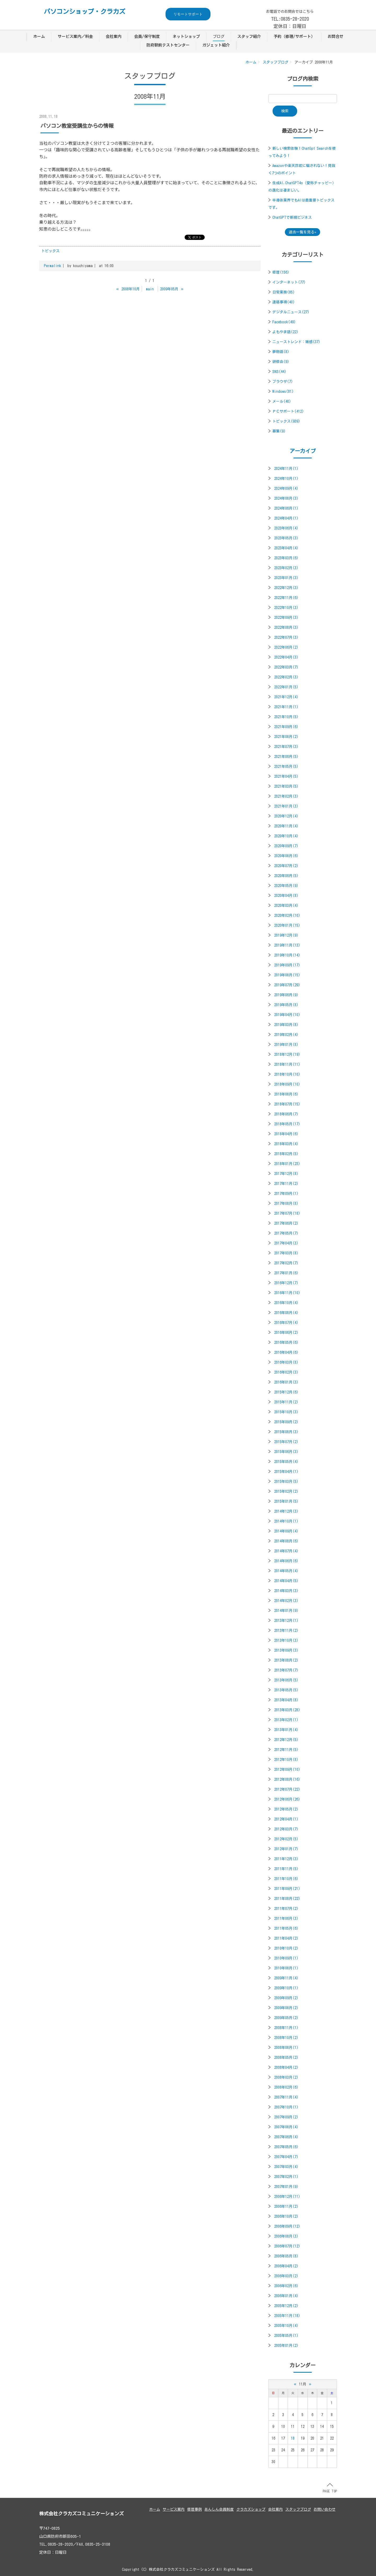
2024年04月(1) (286, 518)
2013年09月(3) (286, 1650)
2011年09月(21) (287, 1889)
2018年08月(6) (286, 1094)
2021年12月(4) (286, 697)
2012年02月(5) (286, 1839)
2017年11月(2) (286, 1183)
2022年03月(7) (286, 667)
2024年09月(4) (286, 488)
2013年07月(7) (286, 1670)
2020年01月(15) (287, 925)
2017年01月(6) (286, 1273)
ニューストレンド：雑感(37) (296, 342)
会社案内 (113, 36)
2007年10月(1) (286, 2107)
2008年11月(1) (286, 2028)
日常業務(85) (283, 292)
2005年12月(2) (286, 2306)
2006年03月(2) (286, 2276)
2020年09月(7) (286, 846)
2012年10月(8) (286, 1759)
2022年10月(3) (286, 607)
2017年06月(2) (286, 1223)
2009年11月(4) (286, 1978)
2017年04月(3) (286, 1243)
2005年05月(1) (286, 2335)
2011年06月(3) (286, 1918)
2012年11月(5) (286, 1749)
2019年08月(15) (287, 975)
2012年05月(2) (286, 1809)
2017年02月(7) (286, 1263)
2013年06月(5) (286, 1680)
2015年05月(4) (286, 1461)
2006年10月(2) (286, 2216)
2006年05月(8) (286, 2256)
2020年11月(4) (286, 826)
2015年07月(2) (286, 1442)
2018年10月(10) (287, 1074)
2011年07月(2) (286, 1908)
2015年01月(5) (286, 1501)
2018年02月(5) (286, 1154)
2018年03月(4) (286, 1144)
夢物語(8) (280, 352)
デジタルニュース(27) (290, 312)
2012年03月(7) (286, 1829)
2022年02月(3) (286, 677)
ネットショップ (186, 36)
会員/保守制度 (147, 36)
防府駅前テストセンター (168, 45)
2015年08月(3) (286, 1432)
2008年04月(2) (286, 2067)
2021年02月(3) (286, 796)
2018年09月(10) (287, 1084)
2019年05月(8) (286, 1005)
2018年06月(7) (286, 1114)
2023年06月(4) (286, 528)
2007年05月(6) (286, 2147)
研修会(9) (280, 362)
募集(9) (279, 431)
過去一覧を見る (301, 232)
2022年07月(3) (286, 637)
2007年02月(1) (286, 2177)
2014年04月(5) (286, 1581)
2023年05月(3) (286, 538)
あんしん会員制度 (219, 2509)
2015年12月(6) (286, 1392)
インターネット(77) (289, 282)
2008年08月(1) (286, 2047)
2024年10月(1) (286, 478)
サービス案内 (174, 2509)
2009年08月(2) (286, 2008)
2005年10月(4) (286, 2325)
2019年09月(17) (287, 965)
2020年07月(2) (286, 866)
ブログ (219, 36)
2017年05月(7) (286, 1233)
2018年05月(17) (287, 1124)
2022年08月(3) (286, 627)
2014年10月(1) (286, 1521)
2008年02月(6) (286, 2087)
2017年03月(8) (286, 1253)
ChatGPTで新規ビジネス (292, 217)
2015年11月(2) (286, 1402)
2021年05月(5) (286, 766)
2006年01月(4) (286, 2296)
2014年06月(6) (286, 1561)
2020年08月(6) (286, 856)
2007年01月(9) (286, 2186)
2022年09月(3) (286, 617)
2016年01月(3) (286, 1382)
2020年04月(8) (286, 895)
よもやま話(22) (285, 332)
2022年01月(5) (286, 687)
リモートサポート (188, 14)
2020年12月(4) (286, 816)
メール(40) (281, 401)
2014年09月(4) (286, 1531)
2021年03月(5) (286, 786)
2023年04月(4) (286, 548)
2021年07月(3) (286, 746)
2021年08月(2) (286, 737)
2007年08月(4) (286, 2127)
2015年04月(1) (286, 1471)
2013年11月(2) (286, 1630)
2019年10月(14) (287, 955)
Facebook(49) (284, 322)
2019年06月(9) (286, 995)
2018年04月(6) (286, 1134)
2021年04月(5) (286, 776)
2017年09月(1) (286, 1193)
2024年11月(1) (286, 468)
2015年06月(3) (286, 1452)
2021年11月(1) (286, 707)
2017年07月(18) (287, 1213)
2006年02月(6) (286, 2286)
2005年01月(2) (286, 2345)
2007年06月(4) (286, 2137)
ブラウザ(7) (282, 381)
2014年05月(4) (286, 1571)
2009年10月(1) (286, 1988)
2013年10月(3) (286, 1640)
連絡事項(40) (283, 302)
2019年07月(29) (287, 985)
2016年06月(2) (286, 1332)
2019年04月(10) (287, 1015)
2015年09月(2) (286, 1422)
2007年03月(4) (286, 2167)
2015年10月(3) (286, 1412)
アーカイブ (303, 450)
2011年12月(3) (286, 1859)
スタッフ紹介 (249, 36)
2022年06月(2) (286, 647)
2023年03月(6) (286, 558)
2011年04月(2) (286, 1938)
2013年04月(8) (286, 1700)
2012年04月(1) (286, 1819)
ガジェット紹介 (216, 45)
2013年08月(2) (286, 1660)
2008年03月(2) (286, 2077)
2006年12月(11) (287, 2196)
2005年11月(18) (287, 2316)
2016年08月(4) (286, 1313)
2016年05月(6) (286, 1342)
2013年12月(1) (286, 1620)
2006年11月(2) (286, 2206)
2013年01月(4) (286, 1730)
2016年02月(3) (286, 1372)
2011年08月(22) (287, 1898)
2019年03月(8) (286, 1025)
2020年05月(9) (286, 886)
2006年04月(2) (286, 2266)
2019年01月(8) (286, 1044)
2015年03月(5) (286, 1481)
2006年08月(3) (286, 2236)
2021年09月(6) (286, 727)
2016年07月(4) (286, 1322)
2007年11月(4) (286, 2097)
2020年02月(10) (287, 915)
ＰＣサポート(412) (288, 411)
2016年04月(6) (286, 1352)
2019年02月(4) (286, 1034)
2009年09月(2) (286, 1998)
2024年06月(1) (286, 508)
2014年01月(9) (286, 1610)
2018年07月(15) (287, 1104)
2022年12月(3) (286, 588)
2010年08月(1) (286, 1968)
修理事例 (194, 2509)
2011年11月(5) (286, 1869)
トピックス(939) (286, 421)
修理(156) (280, 272)
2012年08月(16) (287, 1779)
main (150, 289)
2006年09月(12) (287, 2226)
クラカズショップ (251, 2509)
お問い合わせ (325, 2509)
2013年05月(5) (286, 1690)
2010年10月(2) (286, 1948)
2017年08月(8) (286, 1203)
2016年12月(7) (286, 1283)
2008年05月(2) (286, 2057)
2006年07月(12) (287, 2246)
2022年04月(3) (286, 657)
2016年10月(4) (286, 1303)
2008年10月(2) (286, 2037)
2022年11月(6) (286, 598)
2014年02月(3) (286, 1601)
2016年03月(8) (286, 1362)
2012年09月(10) (287, 1769)
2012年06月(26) (287, 1799)
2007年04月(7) (286, 2157)
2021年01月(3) (286, 806)
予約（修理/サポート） (294, 36)
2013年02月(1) (286, 1720)
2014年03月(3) (286, 1591)
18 (293, 2438)
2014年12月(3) (286, 1511)
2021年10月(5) (286, 717)
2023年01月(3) (286, 578)
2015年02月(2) (286, 1491)
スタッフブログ (275, 62)
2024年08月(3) (286, 498)
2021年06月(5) (286, 756)
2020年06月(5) (286, 876)
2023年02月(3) (286, 568)
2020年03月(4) (286, 905)
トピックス (50, 251)
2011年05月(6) (286, 1928)
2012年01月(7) (286, 1849)
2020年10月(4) (286, 836)
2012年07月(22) (287, 1789)
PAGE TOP (330, 2488)
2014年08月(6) (286, 1541)
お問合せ (335, 36)
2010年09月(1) (286, 1958)
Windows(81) (283, 391)
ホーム (39, 36)
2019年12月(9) (286, 935)
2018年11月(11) (287, 1064)
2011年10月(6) (286, 1879)
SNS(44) (279, 371)
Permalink (52, 266)
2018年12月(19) (287, 1054)
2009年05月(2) (286, 2018)
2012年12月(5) (286, 1740)
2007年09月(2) (286, 2117)
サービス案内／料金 (75, 36)
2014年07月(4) (286, 1551)
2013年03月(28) (287, 1710)
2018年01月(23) (287, 1164)
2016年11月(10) (287, 1293)
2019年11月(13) (287, 945)
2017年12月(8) (286, 1173)
